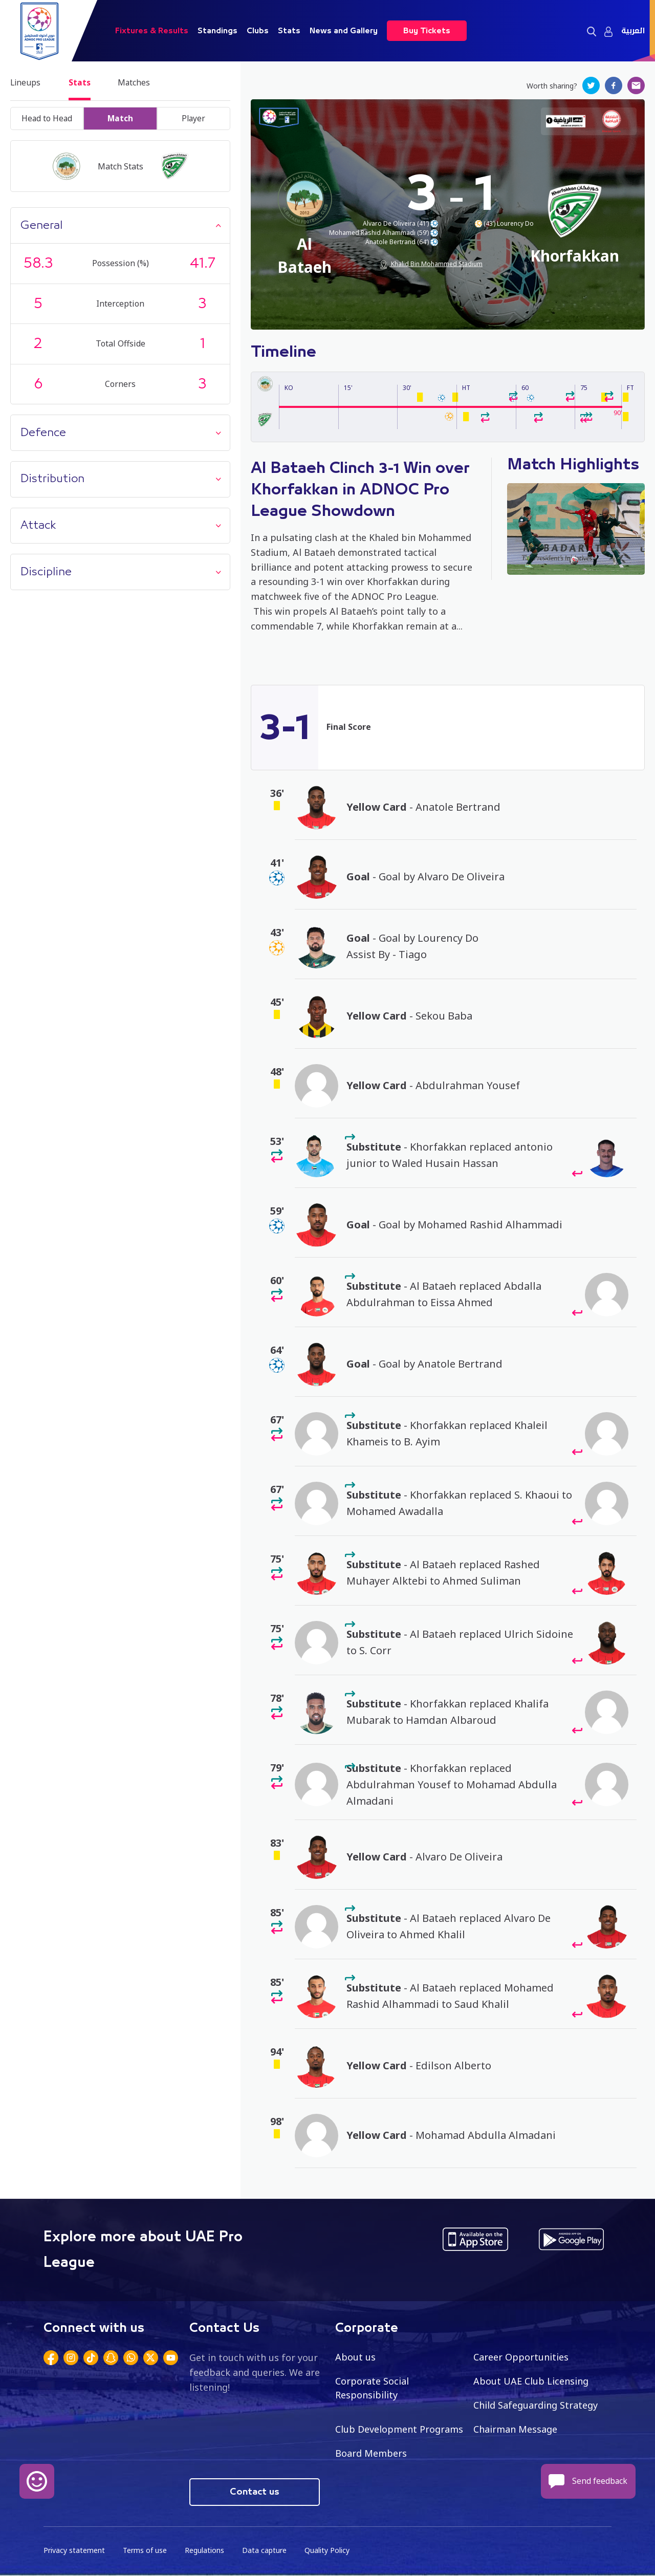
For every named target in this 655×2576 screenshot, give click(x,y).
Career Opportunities (521, 2357)
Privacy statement (74, 2551)
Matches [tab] (137, 83)
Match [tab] (120, 119)
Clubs (258, 30)
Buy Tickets (426, 30)
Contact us (254, 2492)
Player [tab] (193, 119)
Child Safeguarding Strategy (535, 2405)
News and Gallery (344, 30)
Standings (217, 30)
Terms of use (145, 2551)
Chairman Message (515, 2429)
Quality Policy (327, 2551)
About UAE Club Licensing (530, 2381)
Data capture (264, 2551)
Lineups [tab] (25, 83)
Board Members (371, 2454)
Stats (289, 30)
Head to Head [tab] (47, 119)
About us (355, 2357)
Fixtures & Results (151, 30)
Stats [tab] (82, 83)
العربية (633, 30)
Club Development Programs (399, 2429)
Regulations (204, 2551)
